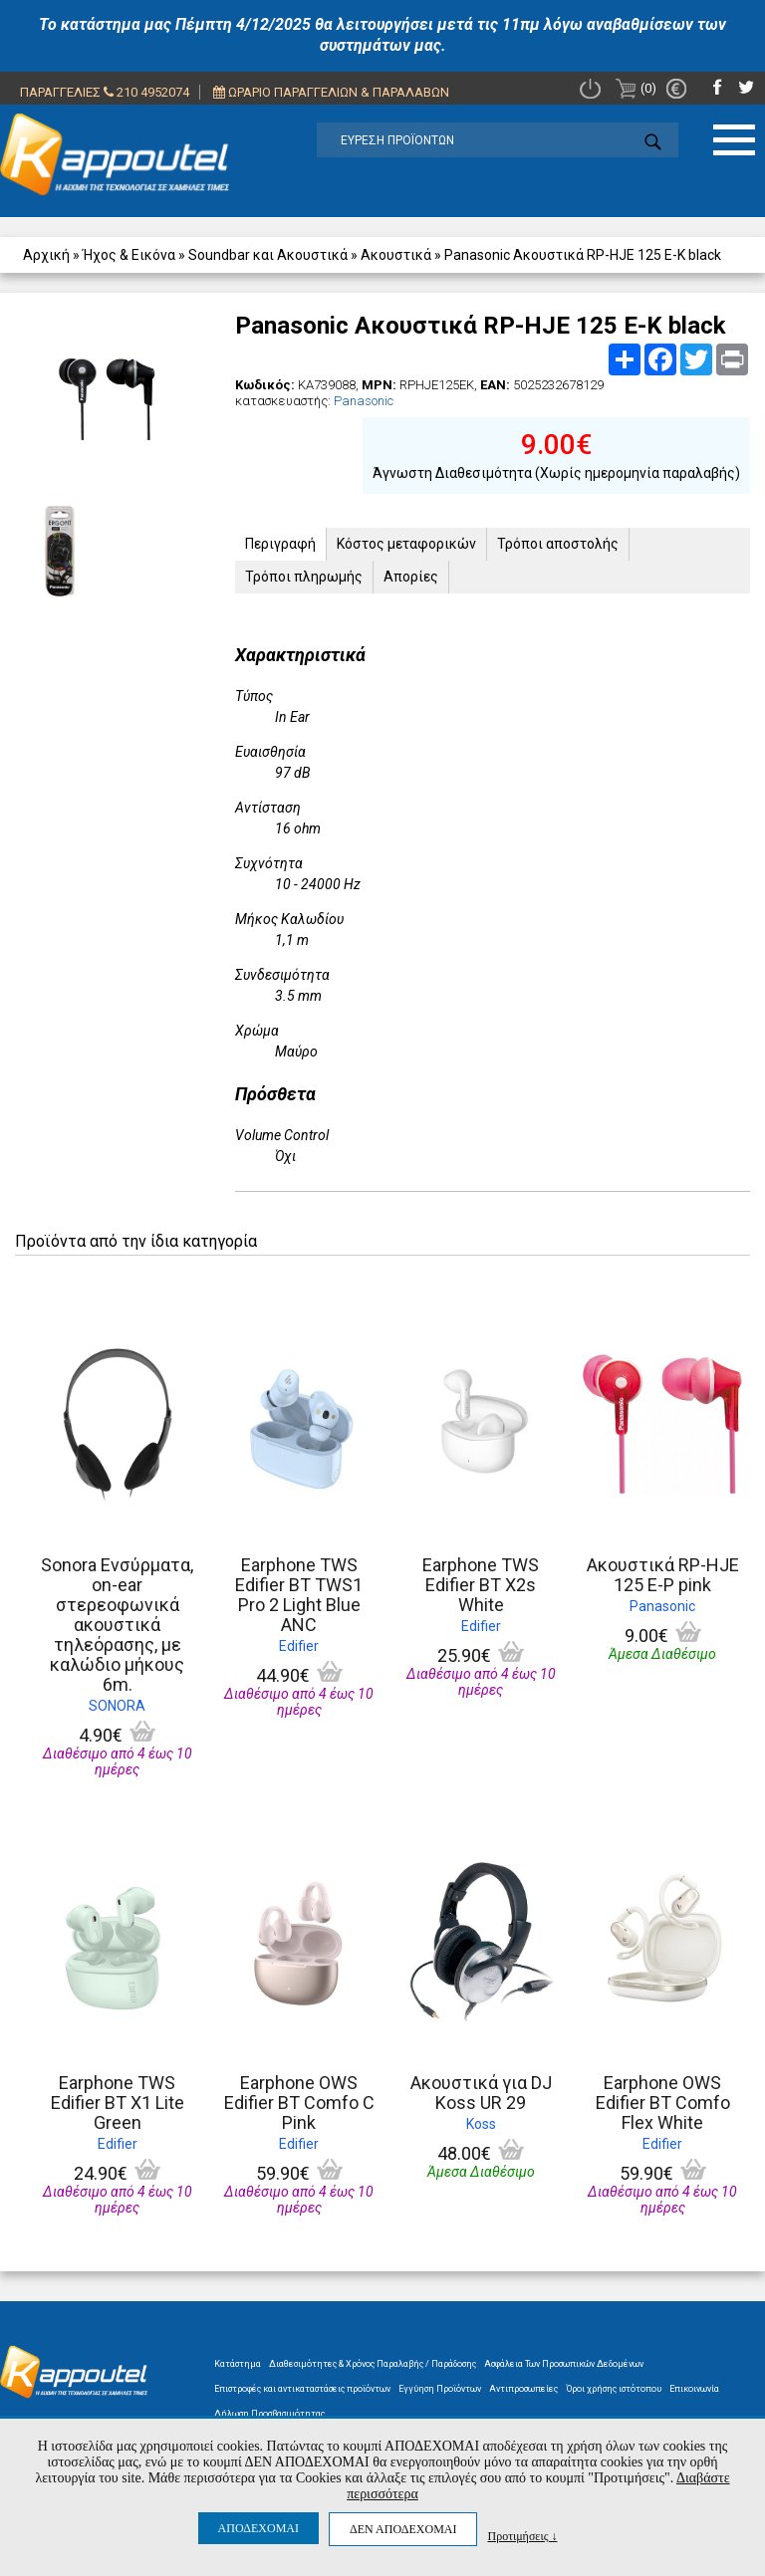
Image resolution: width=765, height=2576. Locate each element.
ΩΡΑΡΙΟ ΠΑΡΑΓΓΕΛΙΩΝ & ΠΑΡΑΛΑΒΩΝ (331, 92)
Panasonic (363, 400)
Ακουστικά (396, 255)
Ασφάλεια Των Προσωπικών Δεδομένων (563, 2364)
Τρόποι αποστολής (558, 544)
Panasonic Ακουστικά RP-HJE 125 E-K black (582, 255)
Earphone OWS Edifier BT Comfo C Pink (299, 2102)
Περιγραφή (280, 544)
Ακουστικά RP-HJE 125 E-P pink (663, 1574)
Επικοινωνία (694, 2389)
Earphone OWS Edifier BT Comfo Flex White (663, 2102)
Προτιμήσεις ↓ (522, 2535)
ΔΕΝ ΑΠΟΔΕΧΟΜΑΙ (403, 2529)
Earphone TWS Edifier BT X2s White (480, 1584)
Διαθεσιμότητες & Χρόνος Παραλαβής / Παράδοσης (372, 2364)
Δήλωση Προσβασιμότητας (269, 2414)
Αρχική (46, 255)
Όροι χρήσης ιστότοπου (613, 2389)
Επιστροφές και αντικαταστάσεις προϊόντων (302, 2389)
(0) (636, 89)
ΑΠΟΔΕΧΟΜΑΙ (258, 2528)
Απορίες (410, 577)
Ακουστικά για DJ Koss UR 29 (481, 2092)
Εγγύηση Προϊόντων (439, 2389)
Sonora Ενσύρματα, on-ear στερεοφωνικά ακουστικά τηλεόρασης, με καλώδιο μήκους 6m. (117, 1624)
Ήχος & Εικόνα (129, 255)
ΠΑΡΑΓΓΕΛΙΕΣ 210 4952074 (104, 92)
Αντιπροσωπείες (523, 2389)
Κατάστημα (237, 2364)
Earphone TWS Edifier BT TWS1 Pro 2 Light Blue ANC (299, 1594)
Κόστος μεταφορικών (406, 544)
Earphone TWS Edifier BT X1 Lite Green (117, 2102)
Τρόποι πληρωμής (304, 577)
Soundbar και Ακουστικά (268, 255)
